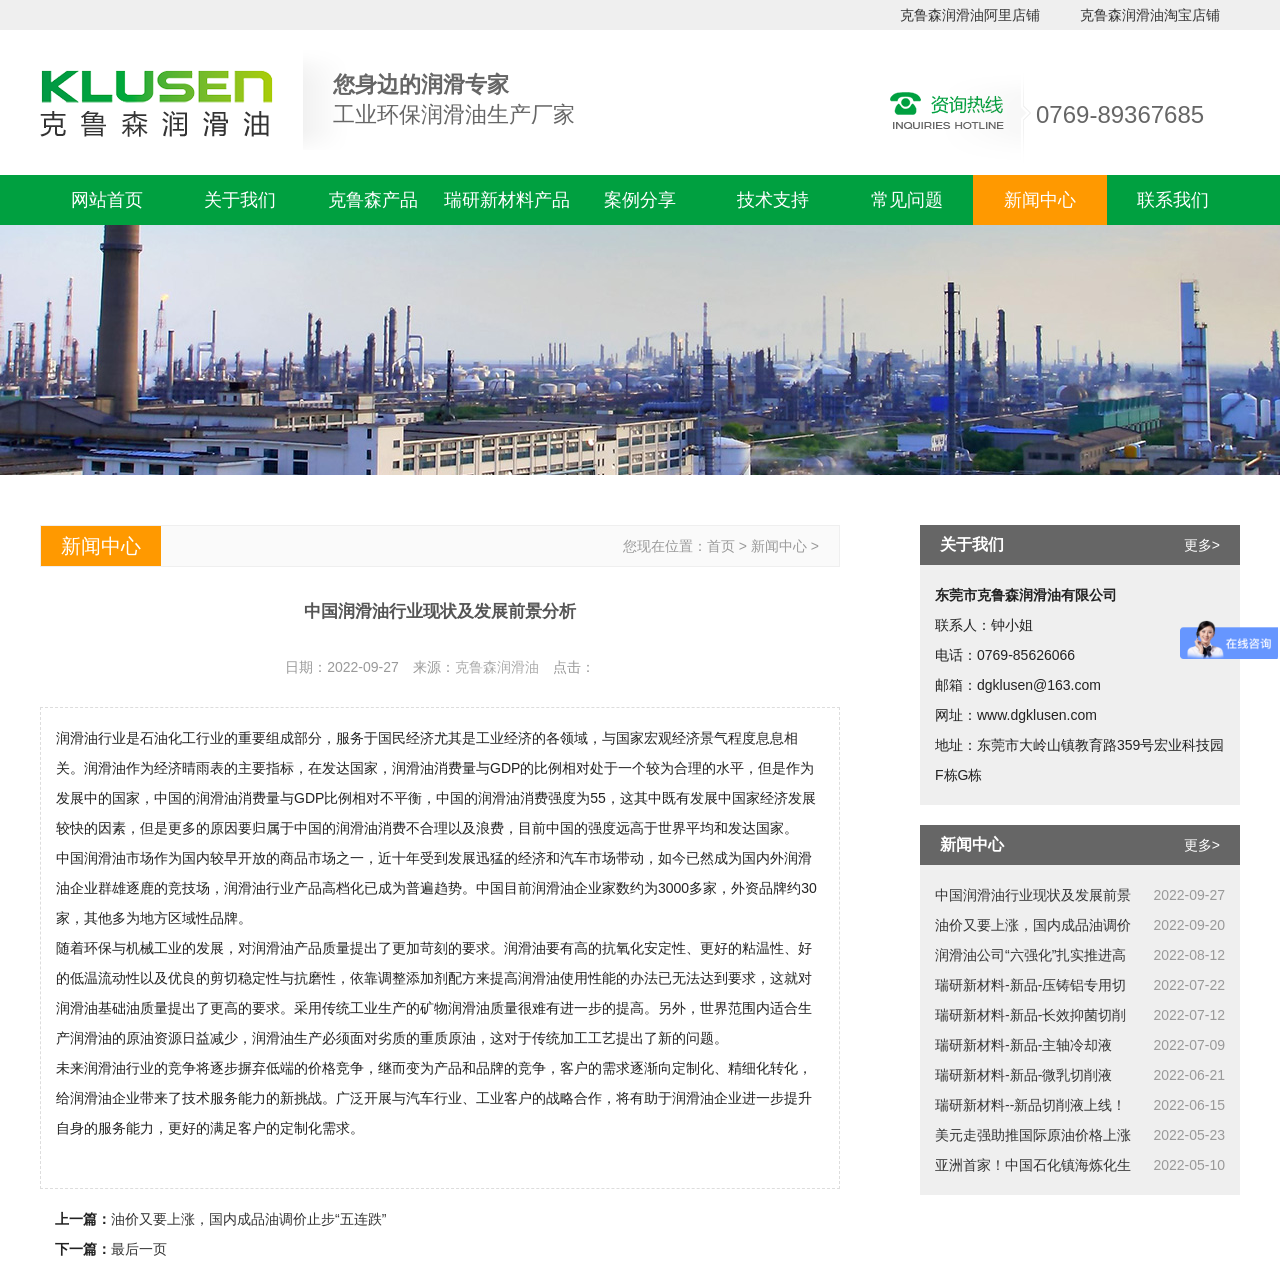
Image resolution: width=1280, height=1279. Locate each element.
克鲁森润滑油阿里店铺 (970, 15)
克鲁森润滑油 (497, 667)
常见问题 (907, 200)
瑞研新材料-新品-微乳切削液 (1023, 1075)
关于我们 (240, 200)
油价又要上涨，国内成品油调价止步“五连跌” (248, 1219)
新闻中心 (1040, 200)
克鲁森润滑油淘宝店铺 (1150, 15)
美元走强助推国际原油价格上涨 (1033, 1135)
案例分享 (640, 200)
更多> (1202, 545)
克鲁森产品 (373, 200)
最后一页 (139, 1249)
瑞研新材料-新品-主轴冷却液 (1023, 1045)
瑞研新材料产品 (507, 200)
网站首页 (107, 200)
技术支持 (773, 200)
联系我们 (1173, 200)
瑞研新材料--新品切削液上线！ (1030, 1105)
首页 (721, 546)
